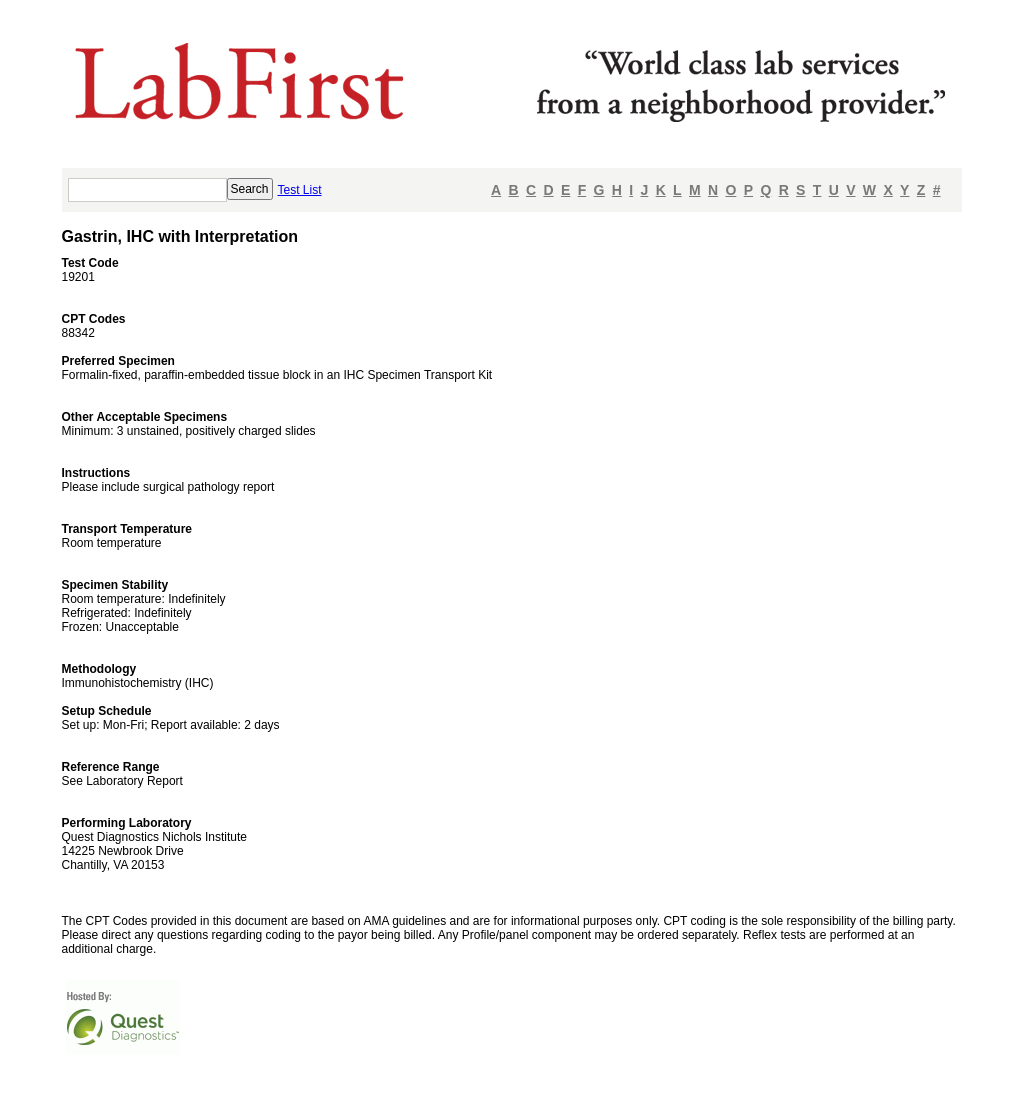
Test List (300, 190)
